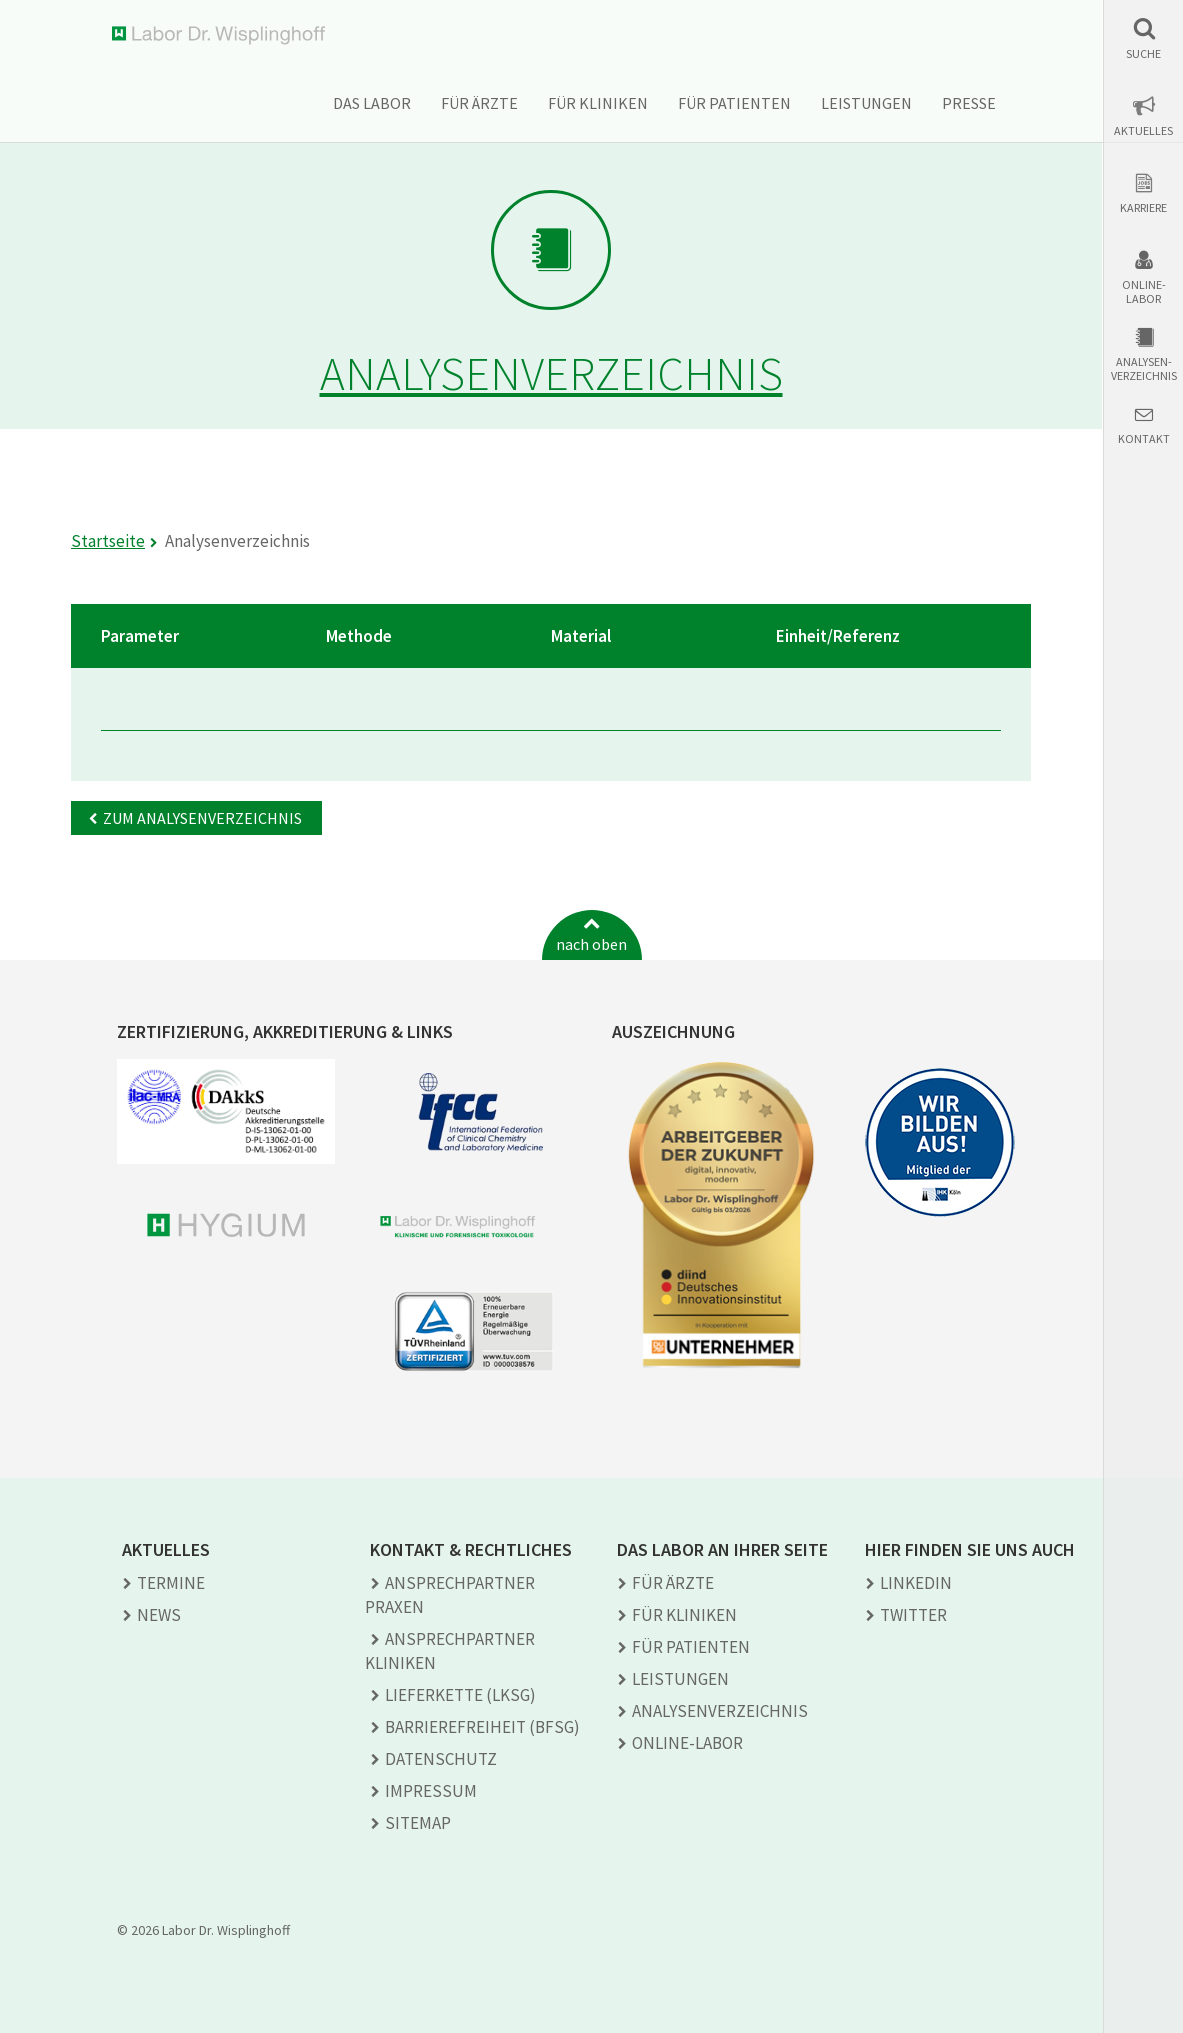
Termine (171, 1583)
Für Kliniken (598, 103)
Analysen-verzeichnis (1144, 369)
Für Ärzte (479, 103)
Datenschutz (441, 1759)
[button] (1143, 38)
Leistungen (866, 103)
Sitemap (418, 1823)
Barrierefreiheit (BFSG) (482, 1727)
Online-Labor (1144, 292)
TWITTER (913, 1615)
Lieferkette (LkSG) (460, 1695)
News (159, 1615)
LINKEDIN (916, 1583)
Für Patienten (734, 103)
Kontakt (1144, 439)
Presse (969, 103)
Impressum (431, 1791)
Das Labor (372, 103)
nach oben (591, 944)
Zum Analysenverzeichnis (202, 818)
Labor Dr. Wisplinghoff (222, 35)
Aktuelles (1143, 131)
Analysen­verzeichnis (720, 1711)
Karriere (1143, 208)
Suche (1143, 54)
